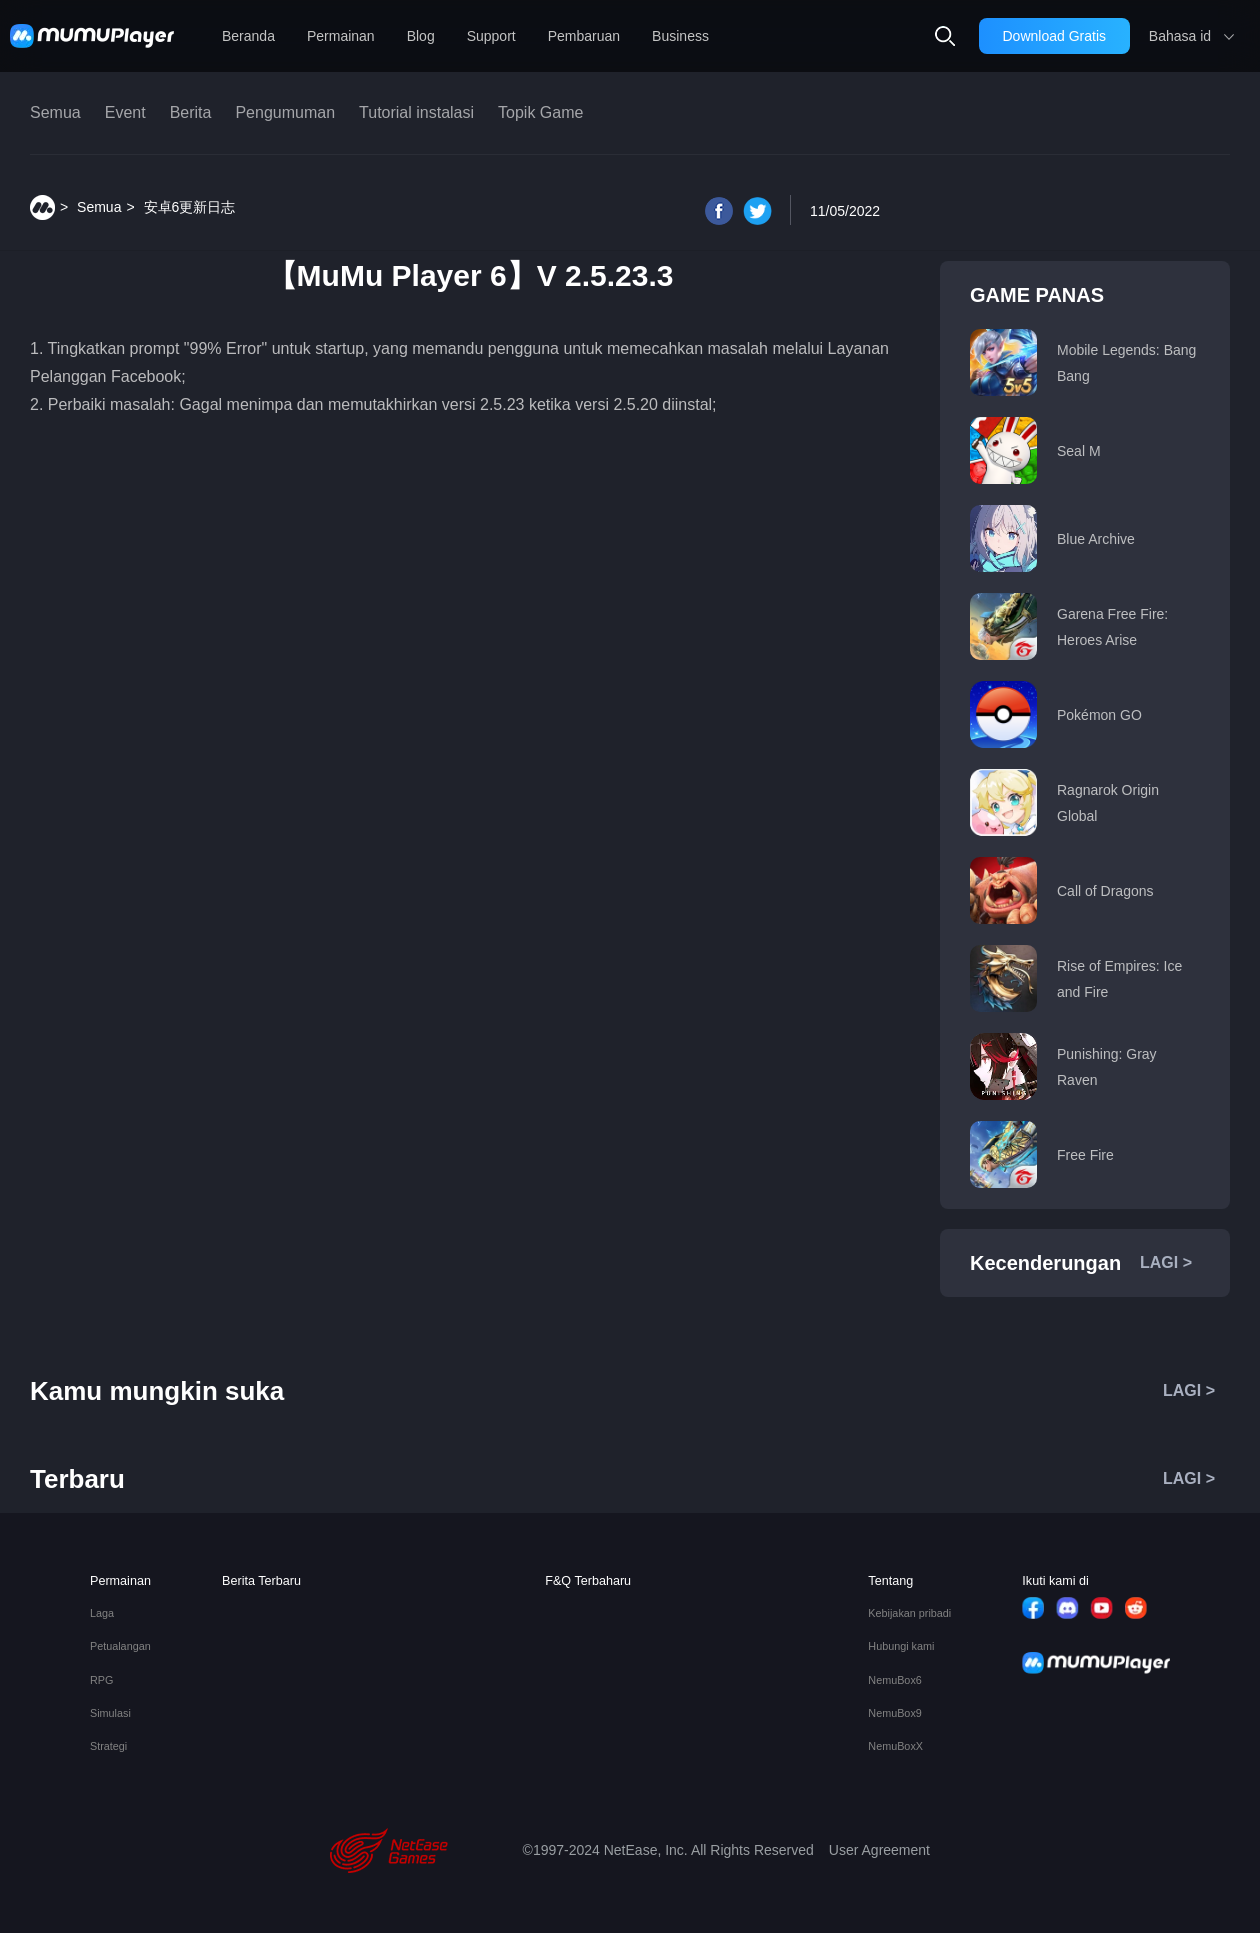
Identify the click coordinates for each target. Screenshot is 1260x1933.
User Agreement (879, 1850)
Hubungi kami (901, 1646)
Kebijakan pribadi (909, 1613)
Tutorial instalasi (416, 112)
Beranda (248, 36)
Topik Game (540, 112)
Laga (102, 1613)
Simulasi (110, 1713)
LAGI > (1166, 1262)
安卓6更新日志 (190, 207)
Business (680, 36)
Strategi (108, 1746)
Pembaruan (584, 36)
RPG (101, 1680)
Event (125, 112)
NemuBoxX (895, 1746)
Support (491, 36)
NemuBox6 (894, 1680)
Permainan (341, 36)
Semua (55, 112)
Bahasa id (1180, 36)
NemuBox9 (894, 1713)
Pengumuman (285, 112)
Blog (421, 36)
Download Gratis (1055, 36)
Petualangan (120, 1646)
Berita (191, 112)
